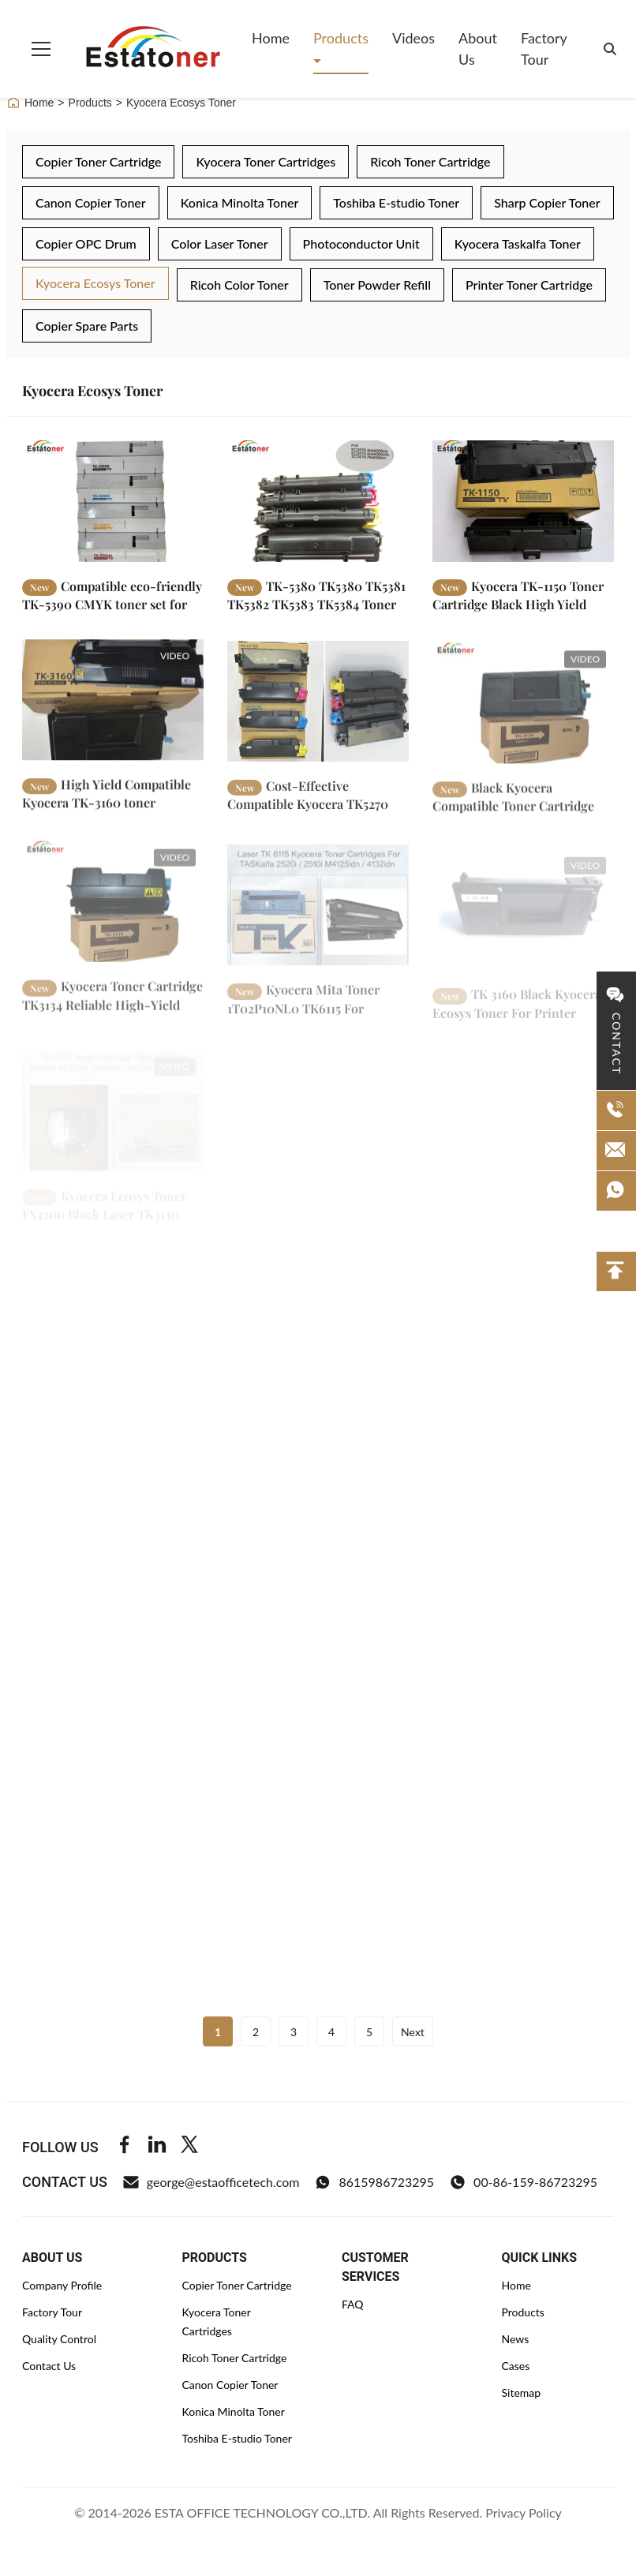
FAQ (353, 2304)
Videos (413, 38)
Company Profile (62, 2285)
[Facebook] (124, 2146)
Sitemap (521, 2392)
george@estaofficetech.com (211, 2182)
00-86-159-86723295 (523, 2182)
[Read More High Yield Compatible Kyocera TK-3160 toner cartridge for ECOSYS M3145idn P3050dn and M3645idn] (113, 709)
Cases (516, 2365)
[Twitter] (189, 2146)
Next (413, 2032)
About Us (477, 48)
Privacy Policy (523, 2512)
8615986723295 (374, 2182)
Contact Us (49, 2365)
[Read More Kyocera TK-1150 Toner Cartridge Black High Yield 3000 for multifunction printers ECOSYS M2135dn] (523, 500)
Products (341, 38)
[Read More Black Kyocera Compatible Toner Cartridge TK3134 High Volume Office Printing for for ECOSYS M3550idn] (523, 718)
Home (271, 38)
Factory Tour (544, 48)
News (515, 2339)
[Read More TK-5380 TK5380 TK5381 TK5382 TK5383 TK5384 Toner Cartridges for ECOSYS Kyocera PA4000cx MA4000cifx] (318, 500)
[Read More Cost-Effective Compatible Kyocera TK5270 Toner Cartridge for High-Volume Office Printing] (318, 713)
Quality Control (59, 2339)
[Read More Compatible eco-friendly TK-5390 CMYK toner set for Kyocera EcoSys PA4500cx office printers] (113, 500)
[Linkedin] (157, 2146)
